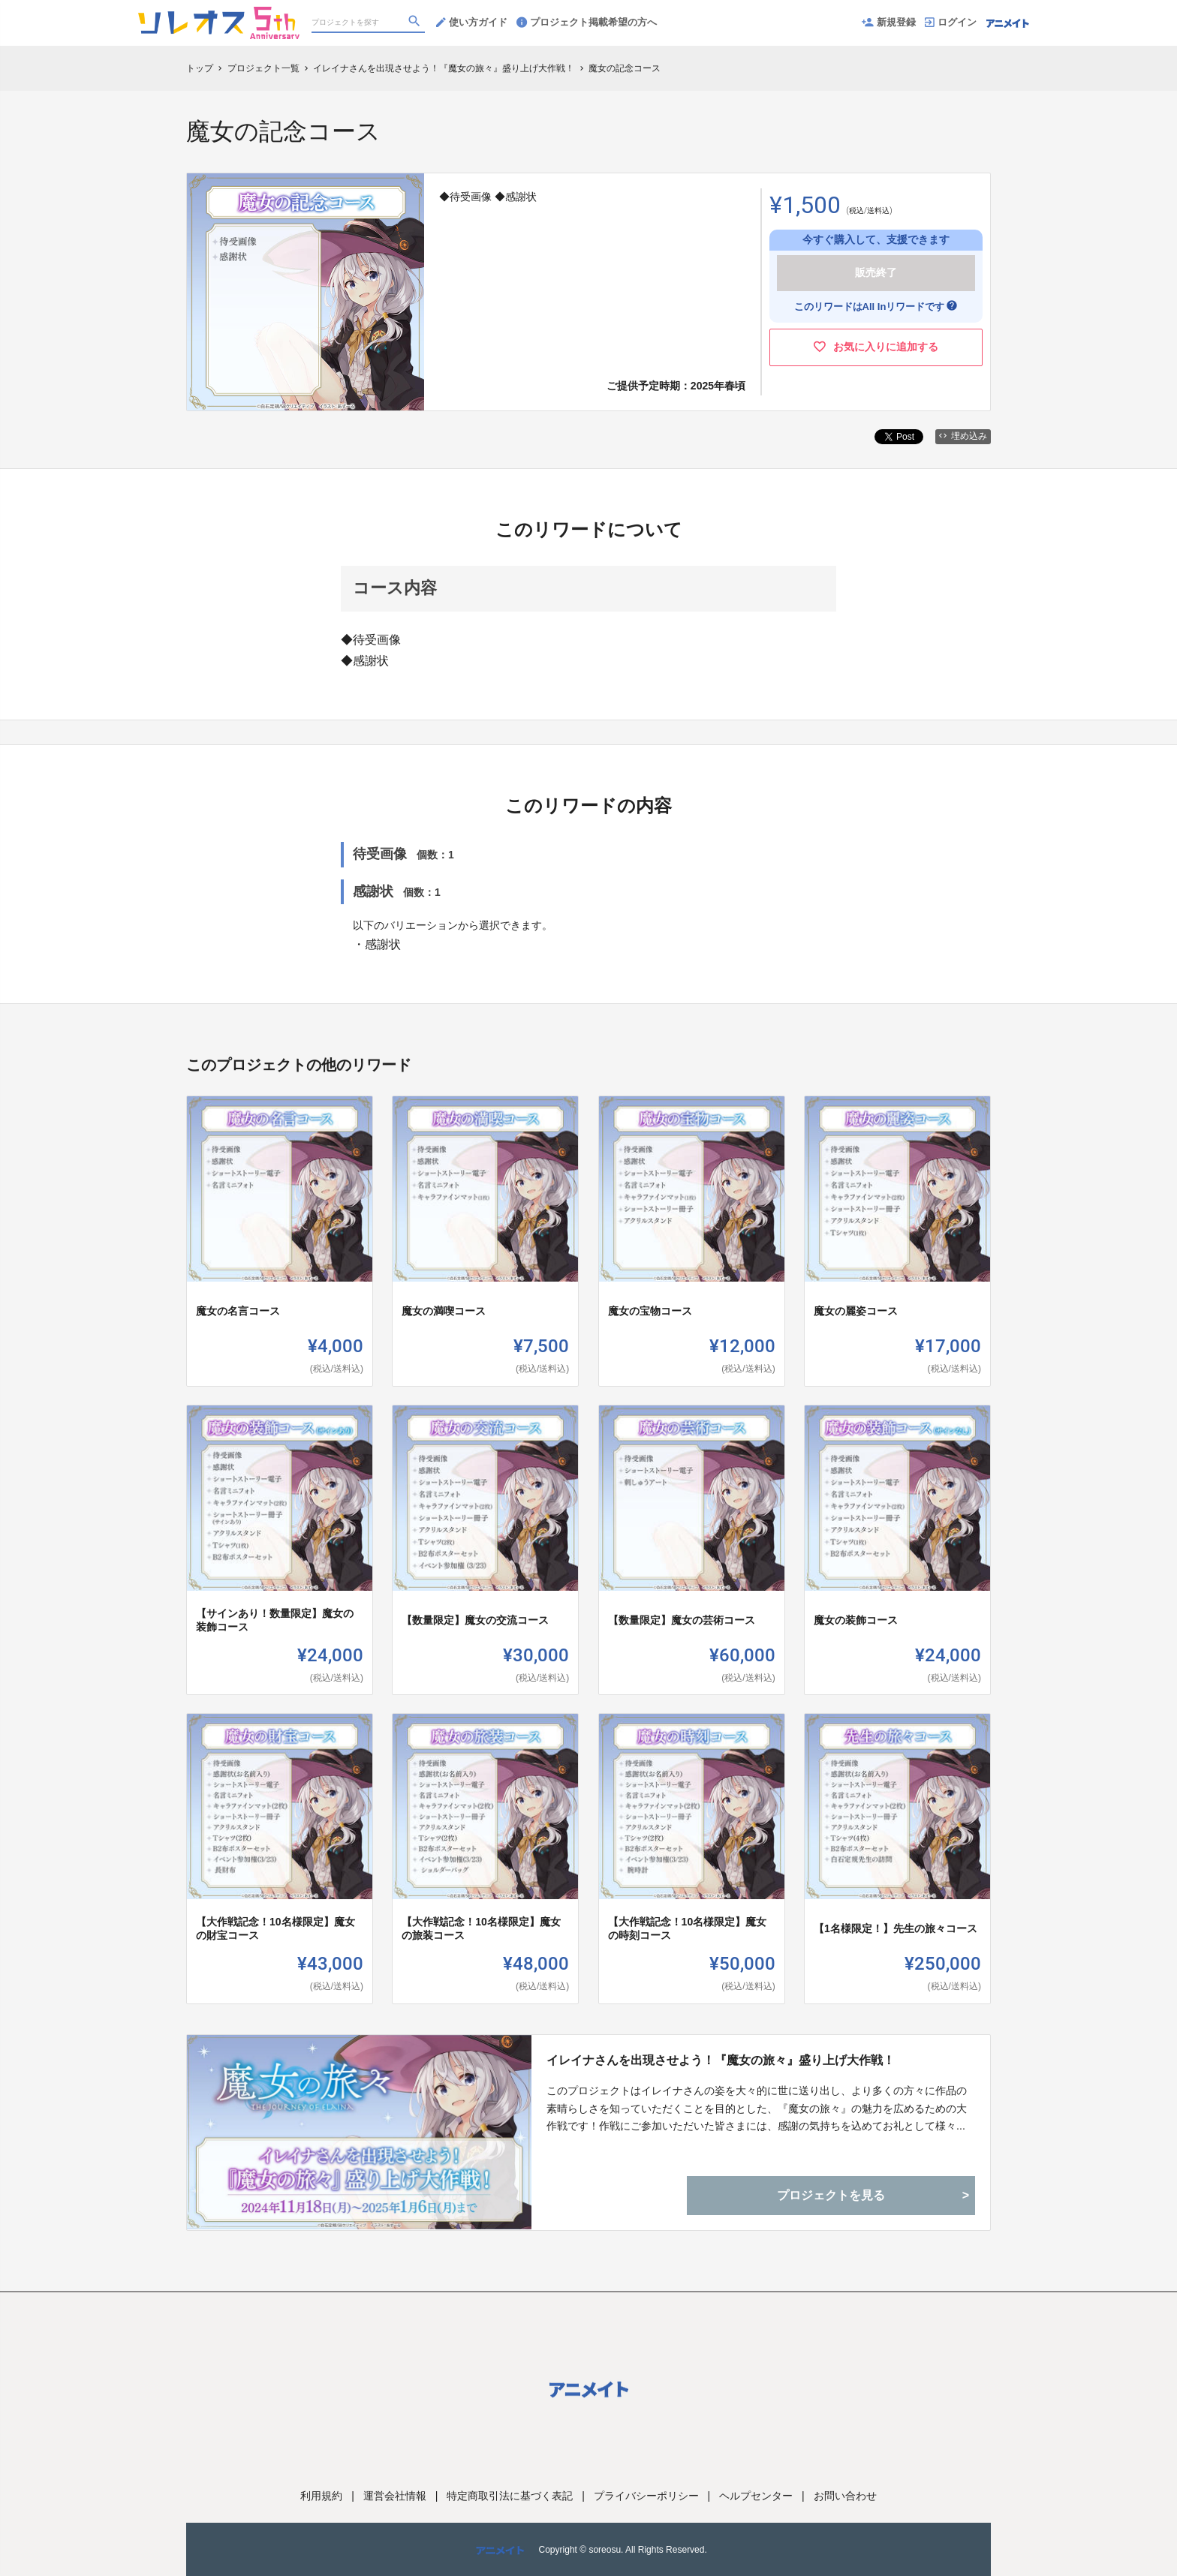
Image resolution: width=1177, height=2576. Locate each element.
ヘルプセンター (756, 2496)
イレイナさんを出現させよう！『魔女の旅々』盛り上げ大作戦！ (720, 2060)
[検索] (416, 23)
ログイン (951, 22)
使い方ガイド (471, 22)
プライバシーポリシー (646, 2496)
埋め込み (963, 436)
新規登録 (889, 22)
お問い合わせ (845, 2496)
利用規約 (321, 2496)
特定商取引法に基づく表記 (510, 2496)
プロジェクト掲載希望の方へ (586, 22)
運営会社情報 (394, 2496)
